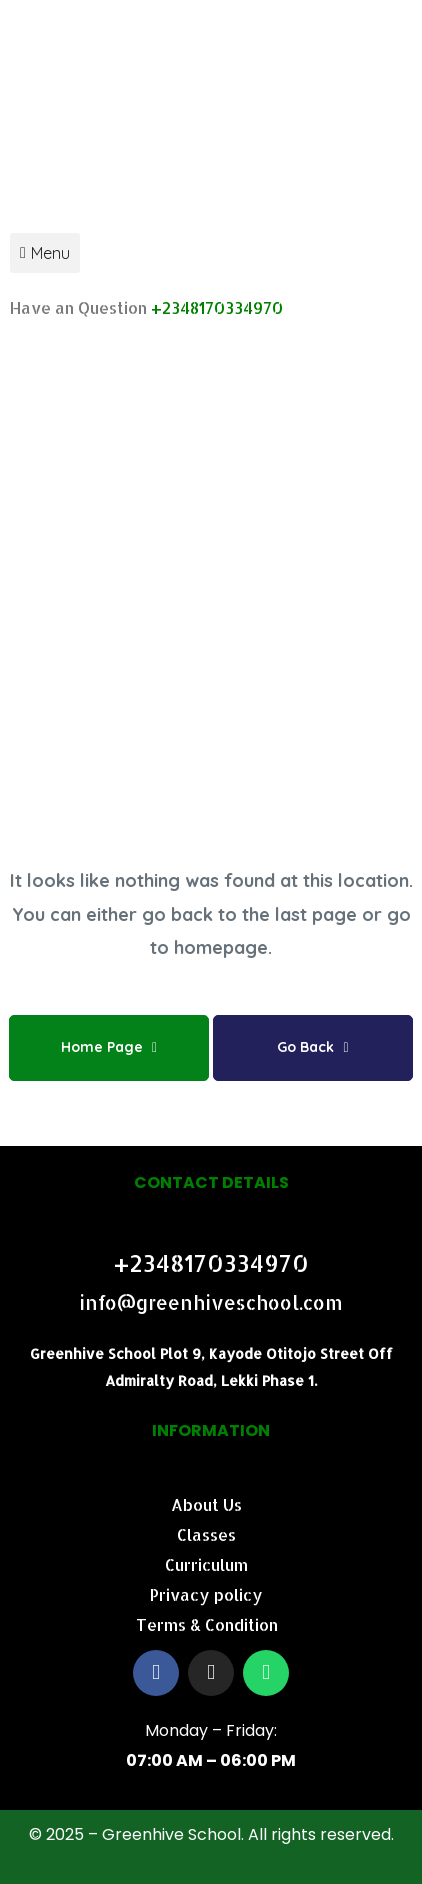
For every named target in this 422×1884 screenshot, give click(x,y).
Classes (206, 1534)
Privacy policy (206, 1594)
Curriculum (206, 1564)
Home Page (109, 1047)
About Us (206, 1504)
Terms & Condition (207, 1624)
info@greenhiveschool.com (211, 1302)
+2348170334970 (217, 307)
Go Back (312, 1047)
